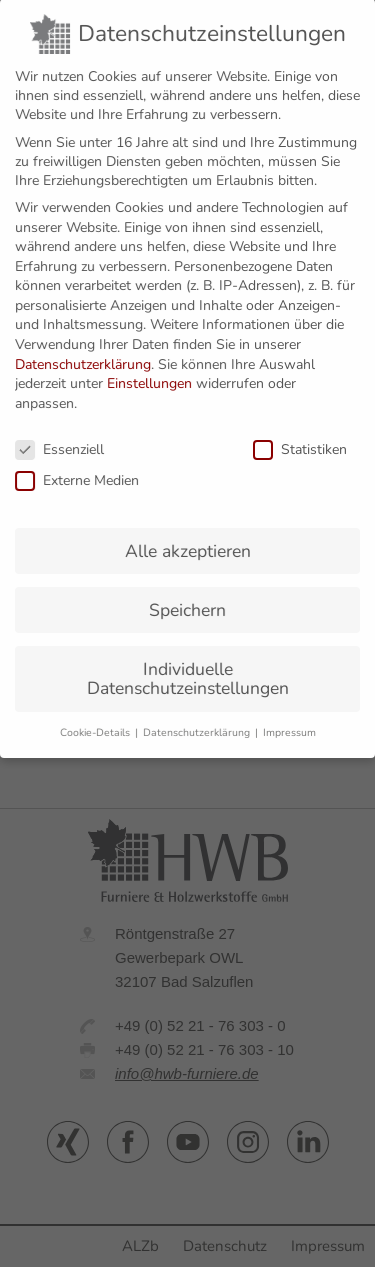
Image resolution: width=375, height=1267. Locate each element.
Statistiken (300, 437)
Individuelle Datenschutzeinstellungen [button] (188, 667)
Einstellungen (149, 372)
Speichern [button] (187, 598)
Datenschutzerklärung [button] (198, 720)
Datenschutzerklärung (83, 352)
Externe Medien (77, 468)
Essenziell (59, 437)
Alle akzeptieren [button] (188, 539)
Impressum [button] (289, 720)
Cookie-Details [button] (96, 720)
